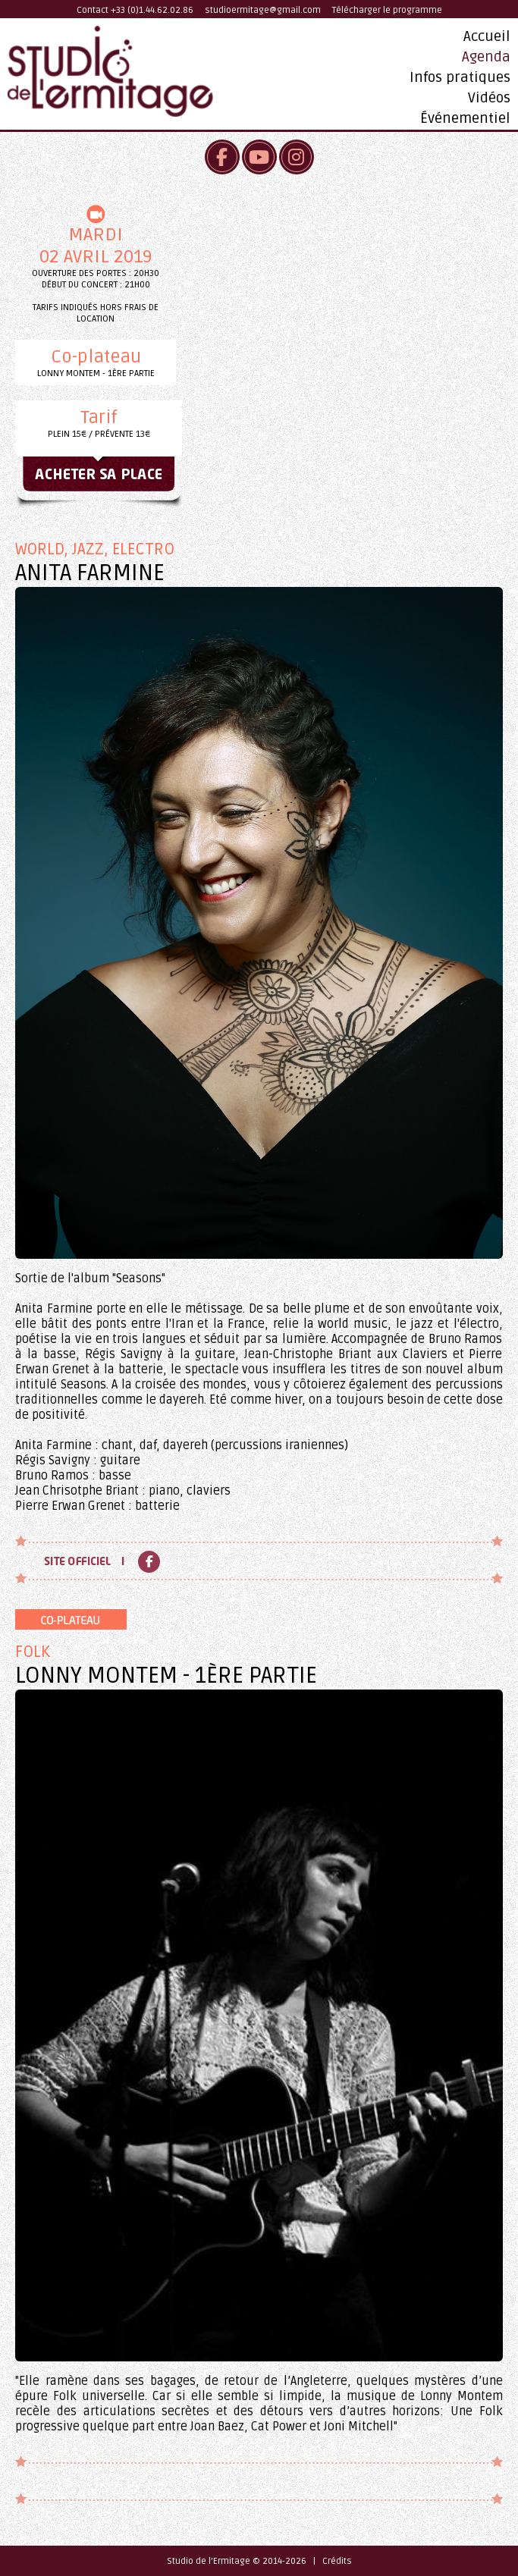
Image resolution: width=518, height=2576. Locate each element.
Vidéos (489, 98)
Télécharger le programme (387, 10)
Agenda (486, 57)
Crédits (337, 2561)
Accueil (486, 36)
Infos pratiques (460, 77)
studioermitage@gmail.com (263, 10)
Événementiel (465, 118)
